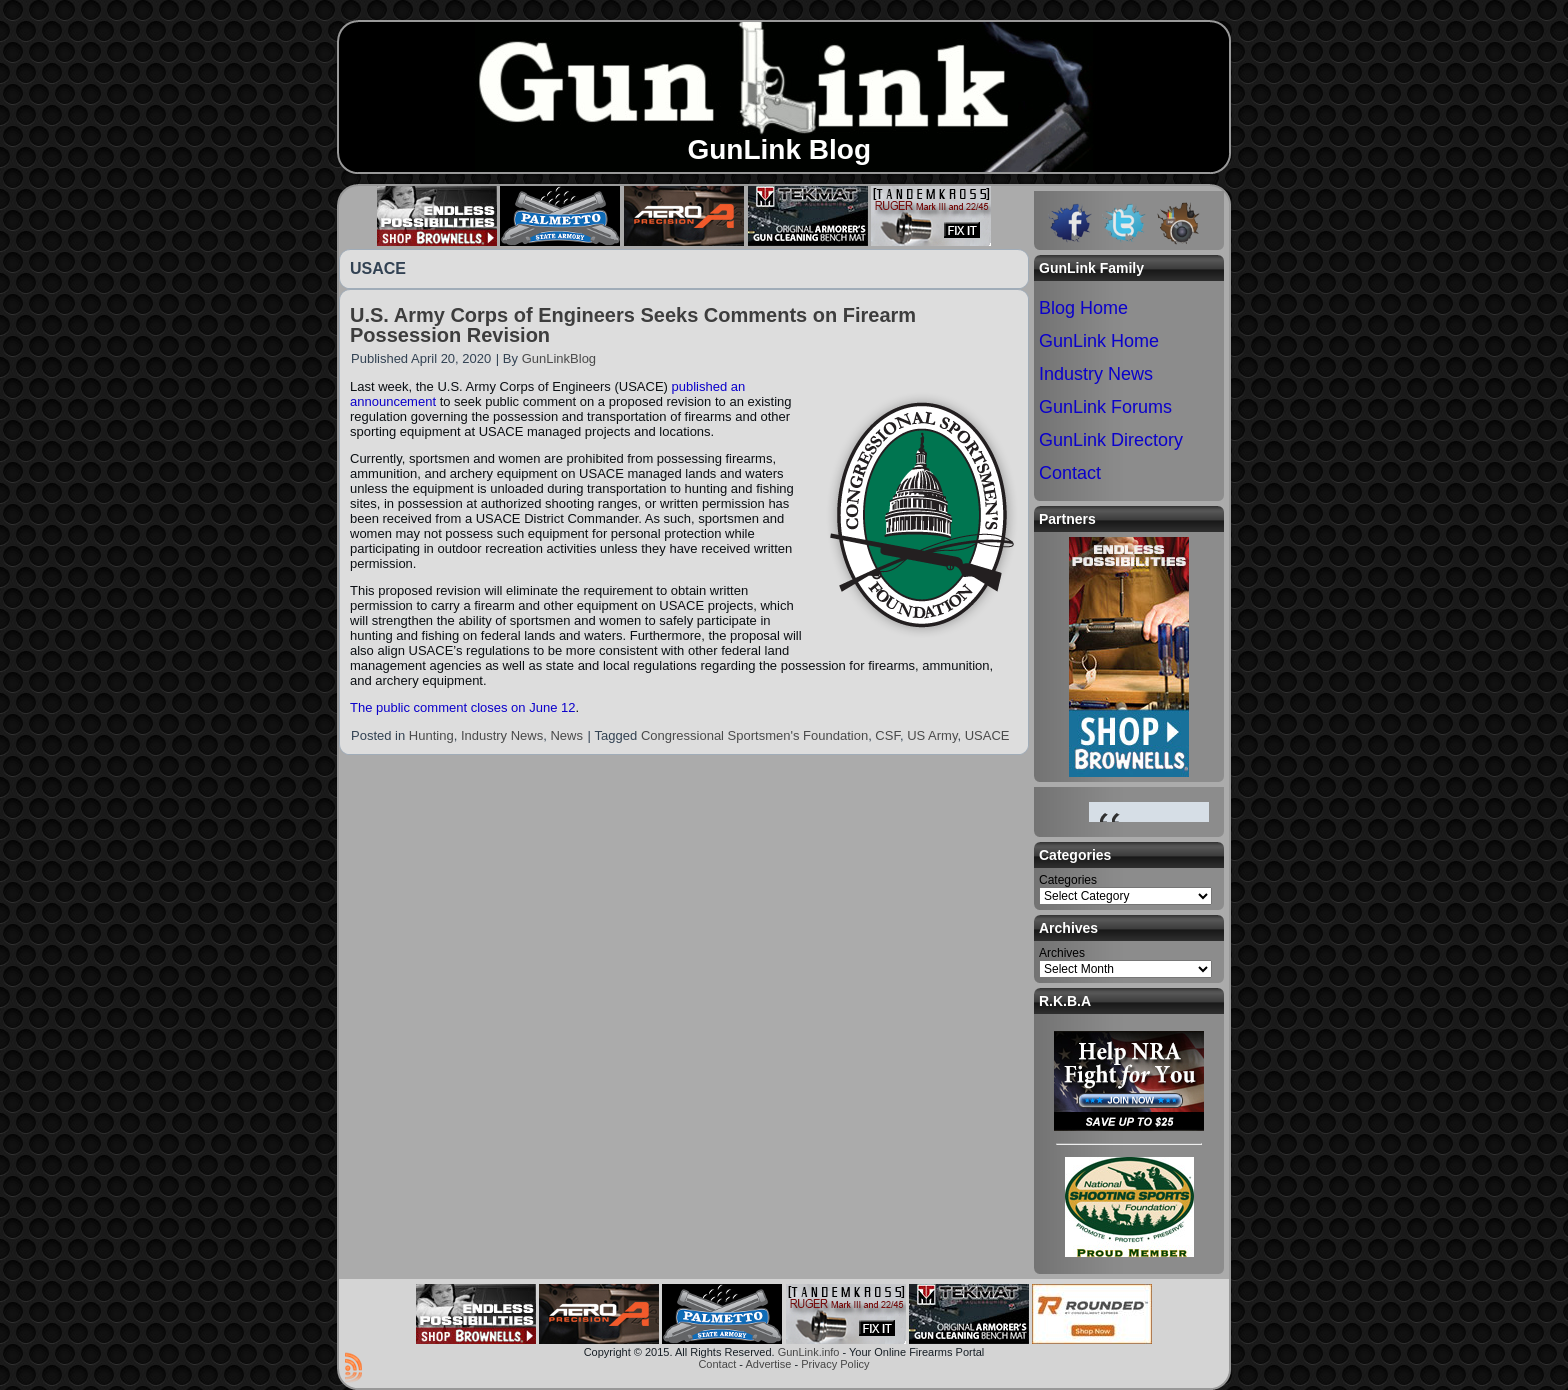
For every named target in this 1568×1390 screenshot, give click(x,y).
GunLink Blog (779, 149)
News (566, 735)
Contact (717, 1364)
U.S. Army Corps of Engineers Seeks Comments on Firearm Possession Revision (633, 325)
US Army (932, 735)
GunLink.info (809, 1352)
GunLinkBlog (559, 358)
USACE (987, 735)
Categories (1068, 880)
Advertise (768, 1364)
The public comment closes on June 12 (462, 707)
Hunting (431, 735)
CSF (887, 735)
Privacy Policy (835, 1364)
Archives (1062, 953)
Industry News (502, 735)
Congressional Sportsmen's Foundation (754, 735)
